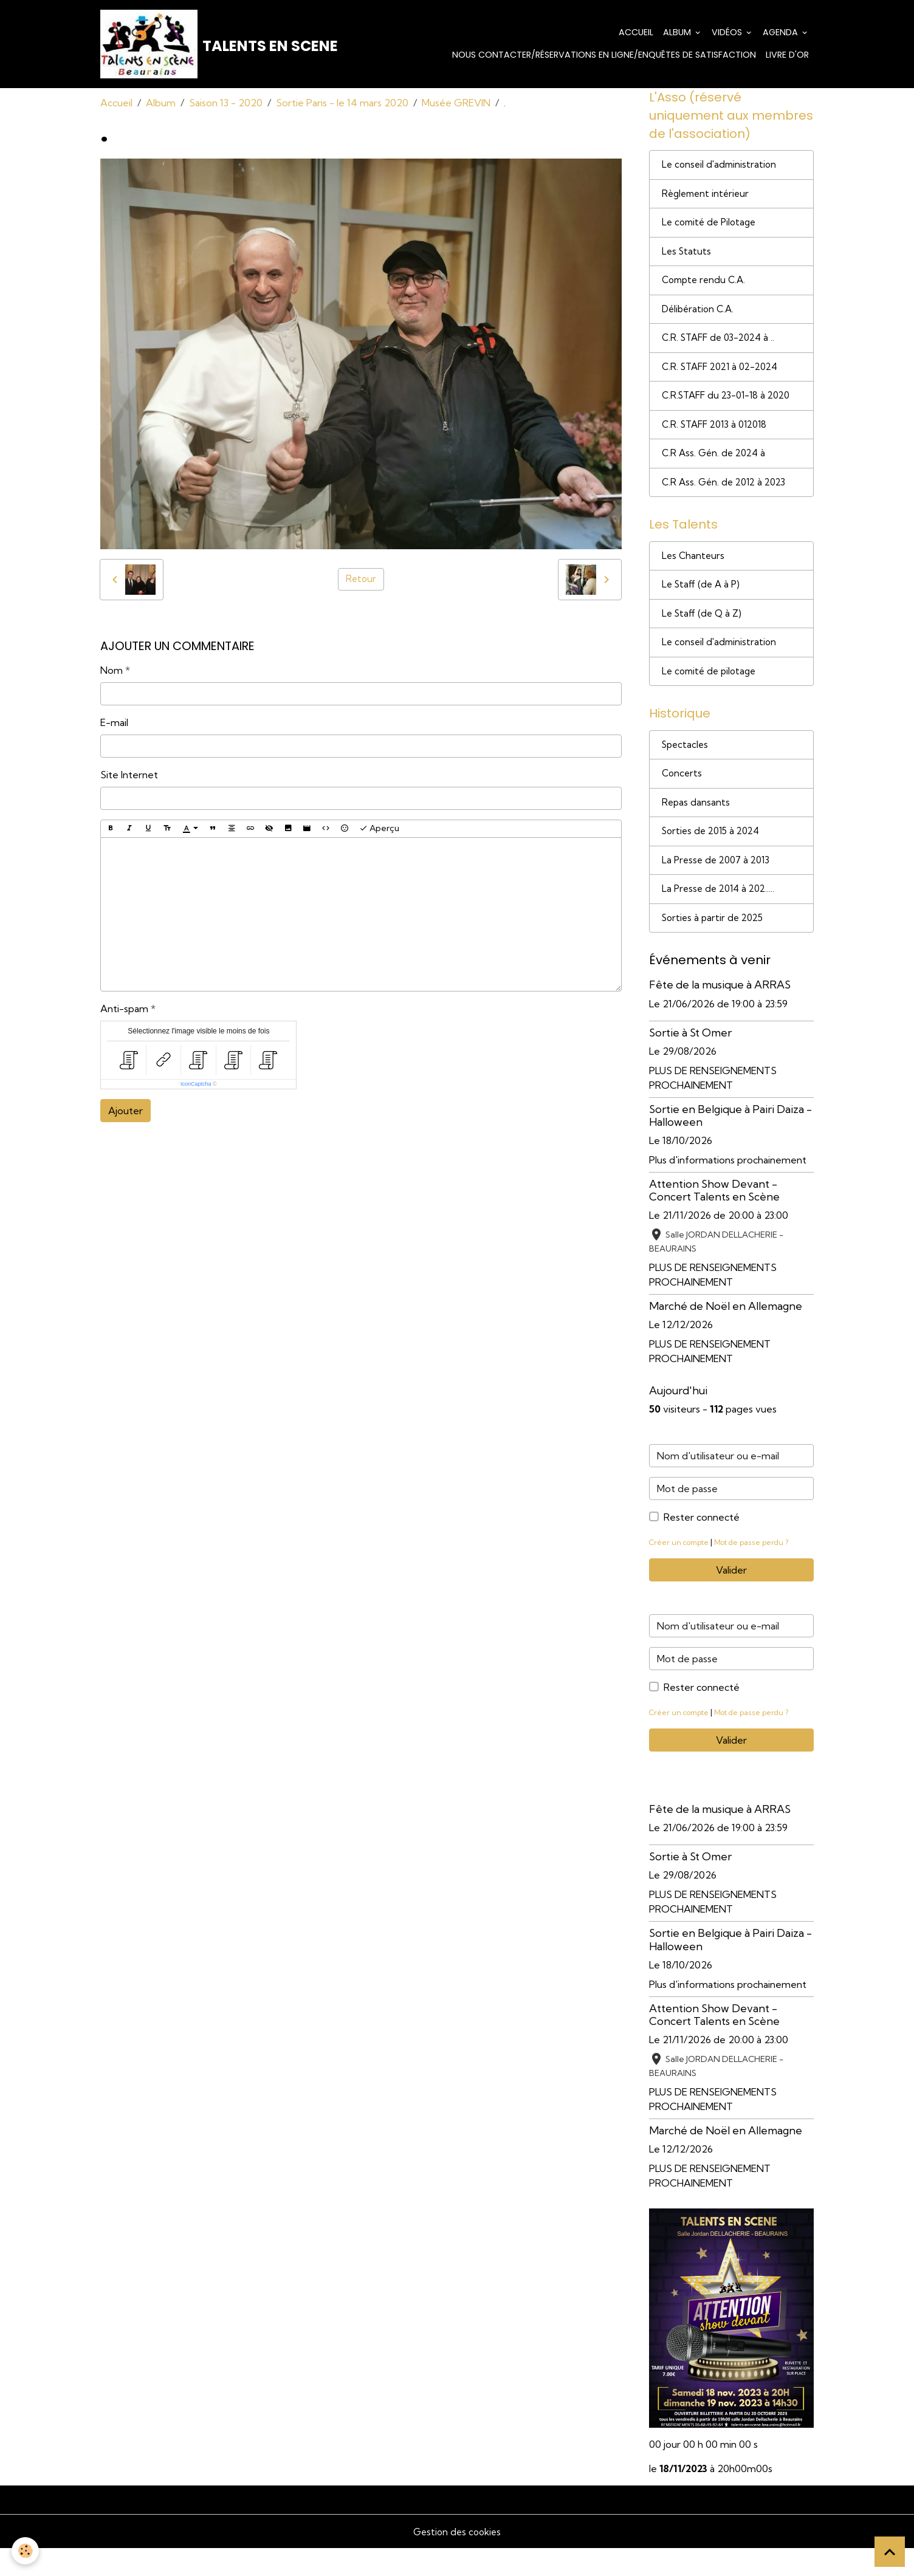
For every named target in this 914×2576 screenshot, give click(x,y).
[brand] (204, 45)
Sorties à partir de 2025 (715, 945)
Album (678, 33)
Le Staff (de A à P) (703, 601)
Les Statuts (687, 258)
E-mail (114, 724)
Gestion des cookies (457, 2559)
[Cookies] (26, 2550)
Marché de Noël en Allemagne (725, 1333)
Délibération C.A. (700, 317)
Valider (731, 1598)
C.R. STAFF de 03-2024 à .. (722, 347)
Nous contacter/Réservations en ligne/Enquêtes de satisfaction (604, 56)
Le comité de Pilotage (711, 228)
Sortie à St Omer (690, 1059)
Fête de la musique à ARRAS (720, 1012)
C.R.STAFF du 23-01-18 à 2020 (730, 406)
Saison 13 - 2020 (226, 104)
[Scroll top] (889, 2552)
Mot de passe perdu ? (757, 1570)
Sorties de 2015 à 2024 (714, 856)
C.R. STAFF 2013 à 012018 (718, 436)
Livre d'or (787, 56)
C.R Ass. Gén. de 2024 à (716, 466)
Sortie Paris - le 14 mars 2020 (342, 104)
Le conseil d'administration (721, 168)
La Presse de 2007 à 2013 (718, 886)
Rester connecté (702, 1545)
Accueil (636, 33)
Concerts (683, 796)
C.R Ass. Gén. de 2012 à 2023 (727, 496)
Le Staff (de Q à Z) (703, 631)
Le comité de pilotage (711, 691)
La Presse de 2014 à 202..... (721, 915)
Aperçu (379, 830)
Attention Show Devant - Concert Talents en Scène (714, 1217)
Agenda (781, 33)
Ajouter (125, 1112)
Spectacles (686, 767)
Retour (361, 581)
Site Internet (129, 776)
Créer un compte (681, 1570)
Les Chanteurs (694, 572)
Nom (111, 671)
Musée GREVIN (456, 104)
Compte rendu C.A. (706, 287)
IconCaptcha (195, 1085)
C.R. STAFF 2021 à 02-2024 (725, 377)
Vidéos (728, 33)
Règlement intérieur (708, 198)
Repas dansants (696, 826)
